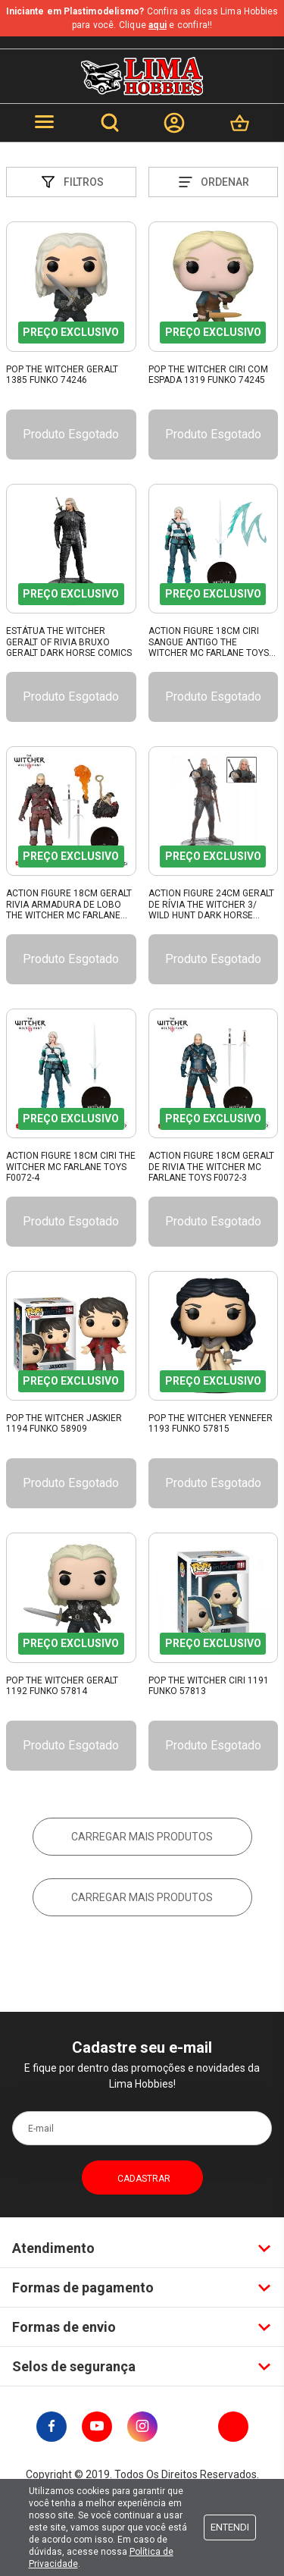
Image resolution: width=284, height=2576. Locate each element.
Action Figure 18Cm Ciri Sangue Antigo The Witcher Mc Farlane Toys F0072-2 (208, 642)
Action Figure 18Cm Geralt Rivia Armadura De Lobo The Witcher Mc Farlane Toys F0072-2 (69, 904)
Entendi (230, 2527)
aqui (157, 25)
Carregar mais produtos (142, 1837)
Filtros (71, 182)
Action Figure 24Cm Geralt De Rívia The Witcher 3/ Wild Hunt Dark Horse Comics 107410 (211, 904)
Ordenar (212, 182)
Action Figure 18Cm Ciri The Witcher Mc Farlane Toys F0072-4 (71, 1166)
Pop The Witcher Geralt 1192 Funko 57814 (62, 1685)
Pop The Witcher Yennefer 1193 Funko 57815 (210, 1423)
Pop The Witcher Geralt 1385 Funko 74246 (62, 374)
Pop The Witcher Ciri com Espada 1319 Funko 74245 (208, 374)
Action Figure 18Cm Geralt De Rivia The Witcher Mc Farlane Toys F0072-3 (211, 1166)
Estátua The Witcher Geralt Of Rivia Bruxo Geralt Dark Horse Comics (69, 642)
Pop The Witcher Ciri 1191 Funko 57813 (208, 1685)
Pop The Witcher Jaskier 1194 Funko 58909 (64, 1423)
